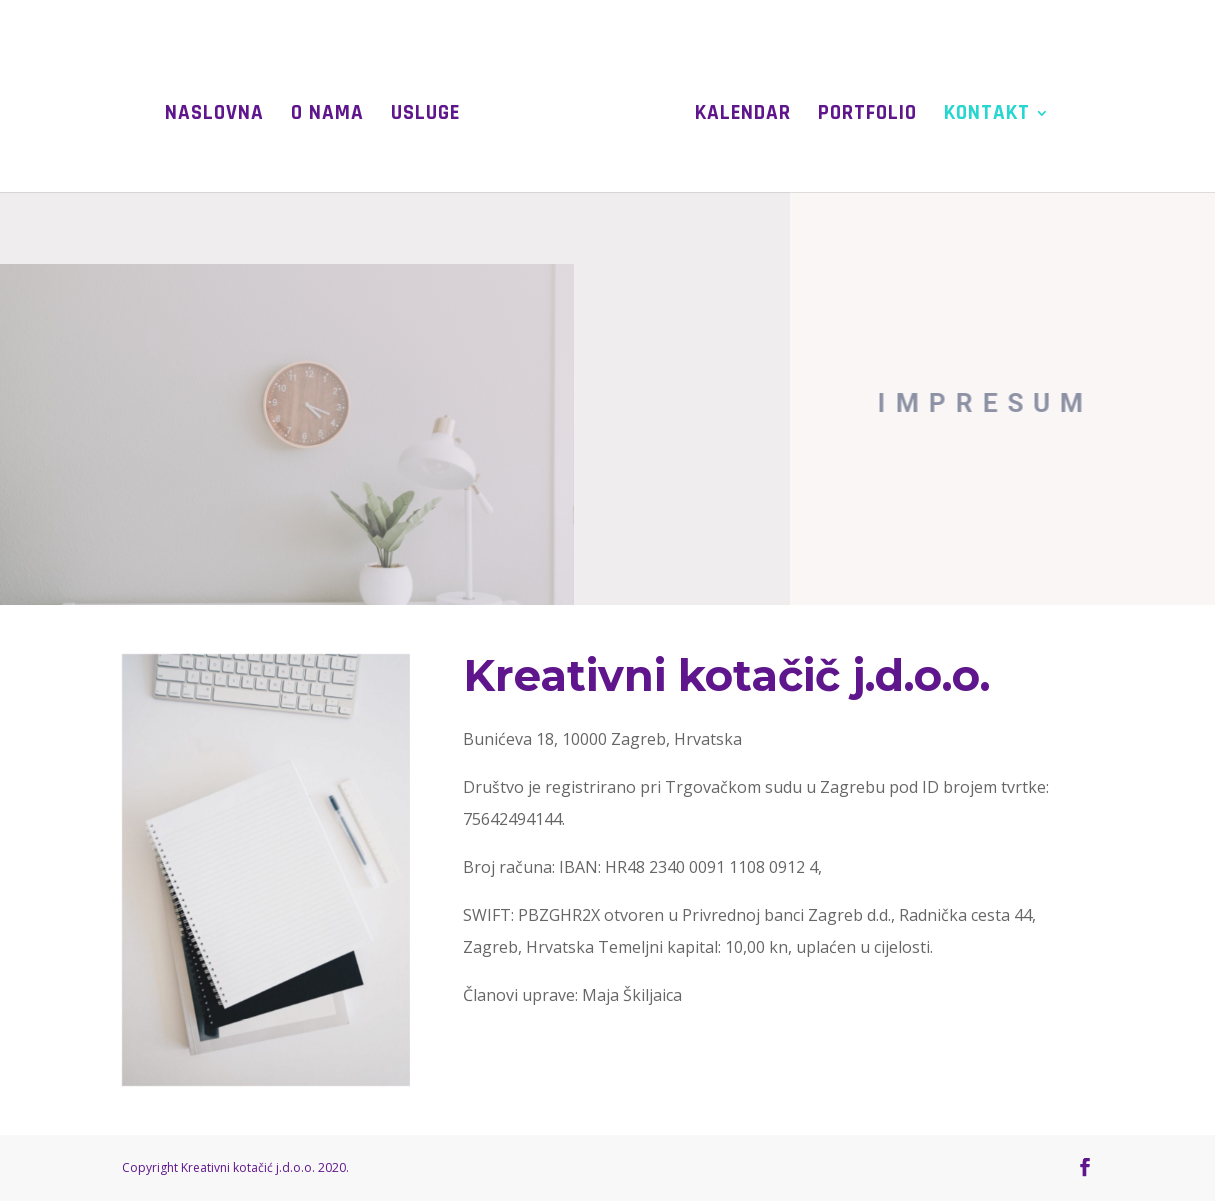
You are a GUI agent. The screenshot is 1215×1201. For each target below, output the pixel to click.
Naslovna (214, 116)
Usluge (425, 116)
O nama (327, 116)
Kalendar (743, 116)
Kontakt (987, 116)
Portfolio (867, 116)
